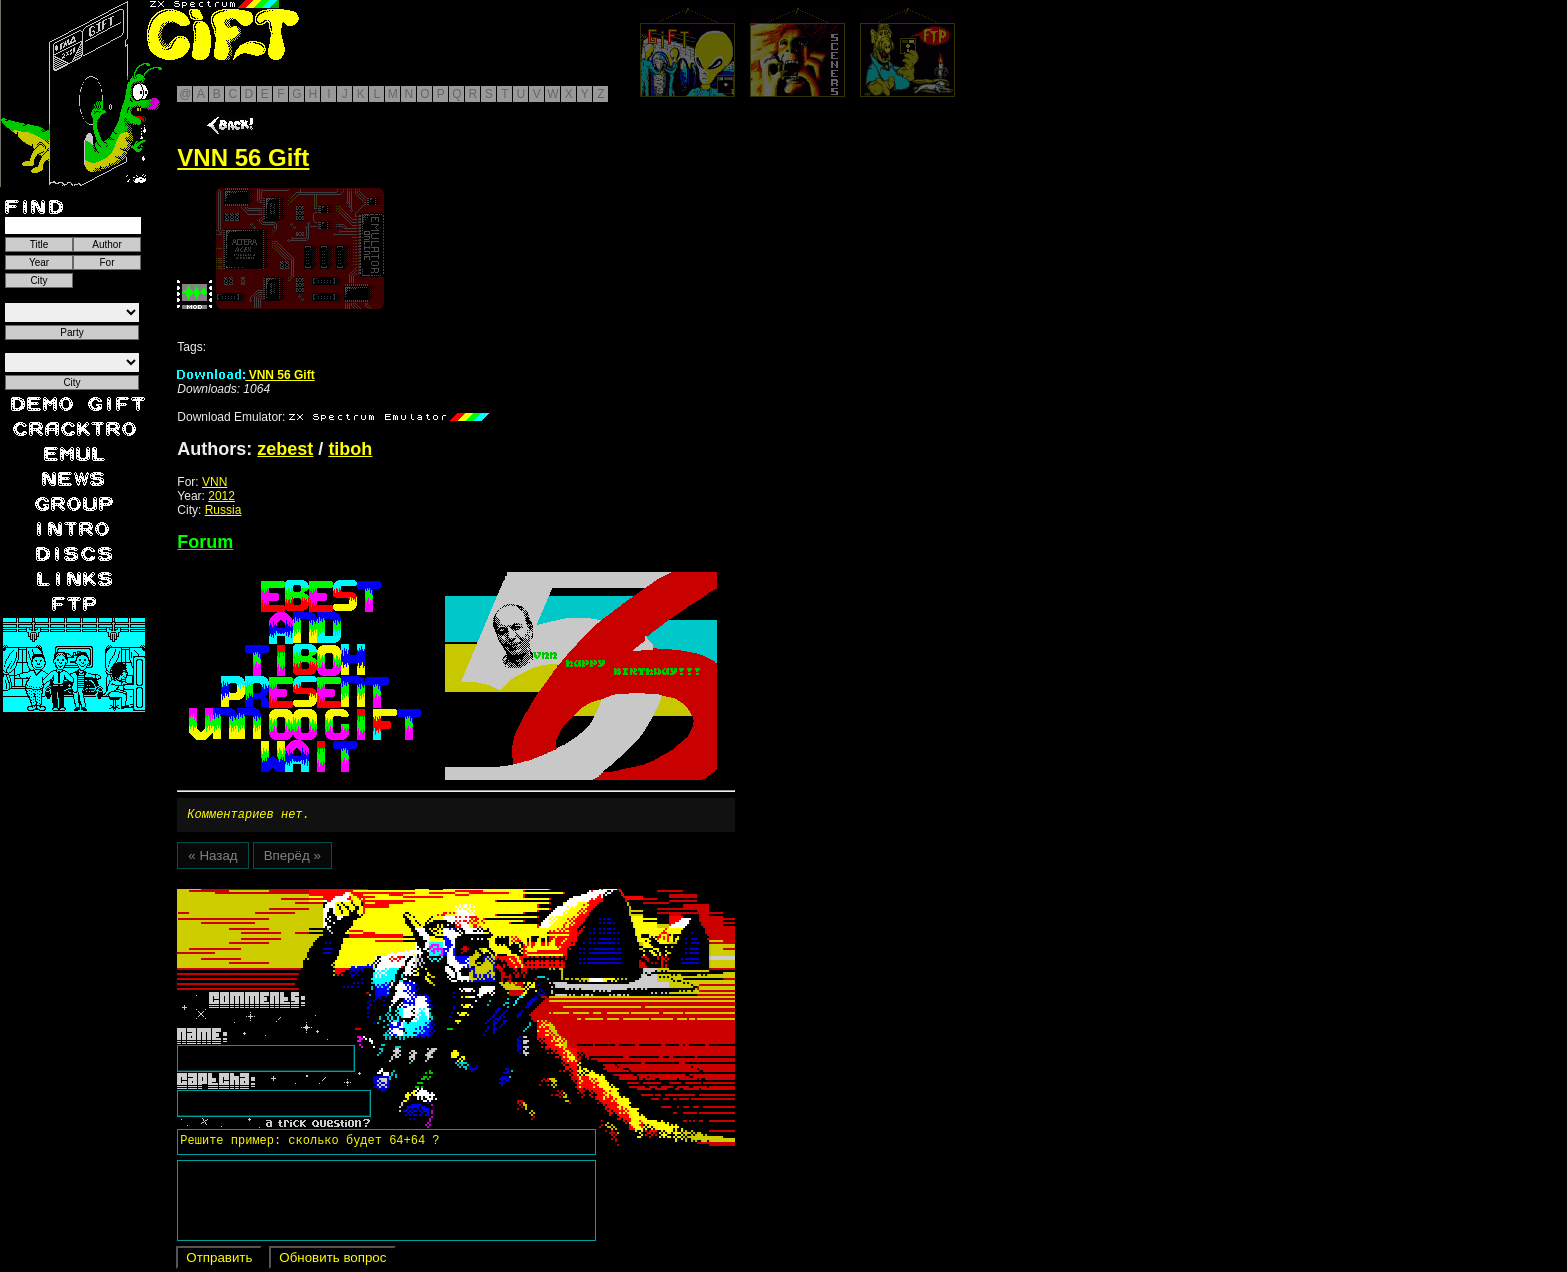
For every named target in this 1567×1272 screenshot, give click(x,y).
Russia (223, 510)
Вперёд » (292, 858)
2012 (221, 496)
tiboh (350, 449)
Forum (205, 542)
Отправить (219, 1260)
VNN (214, 482)
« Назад (212, 858)
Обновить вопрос (332, 1260)
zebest (285, 449)
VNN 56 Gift (245, 375)
